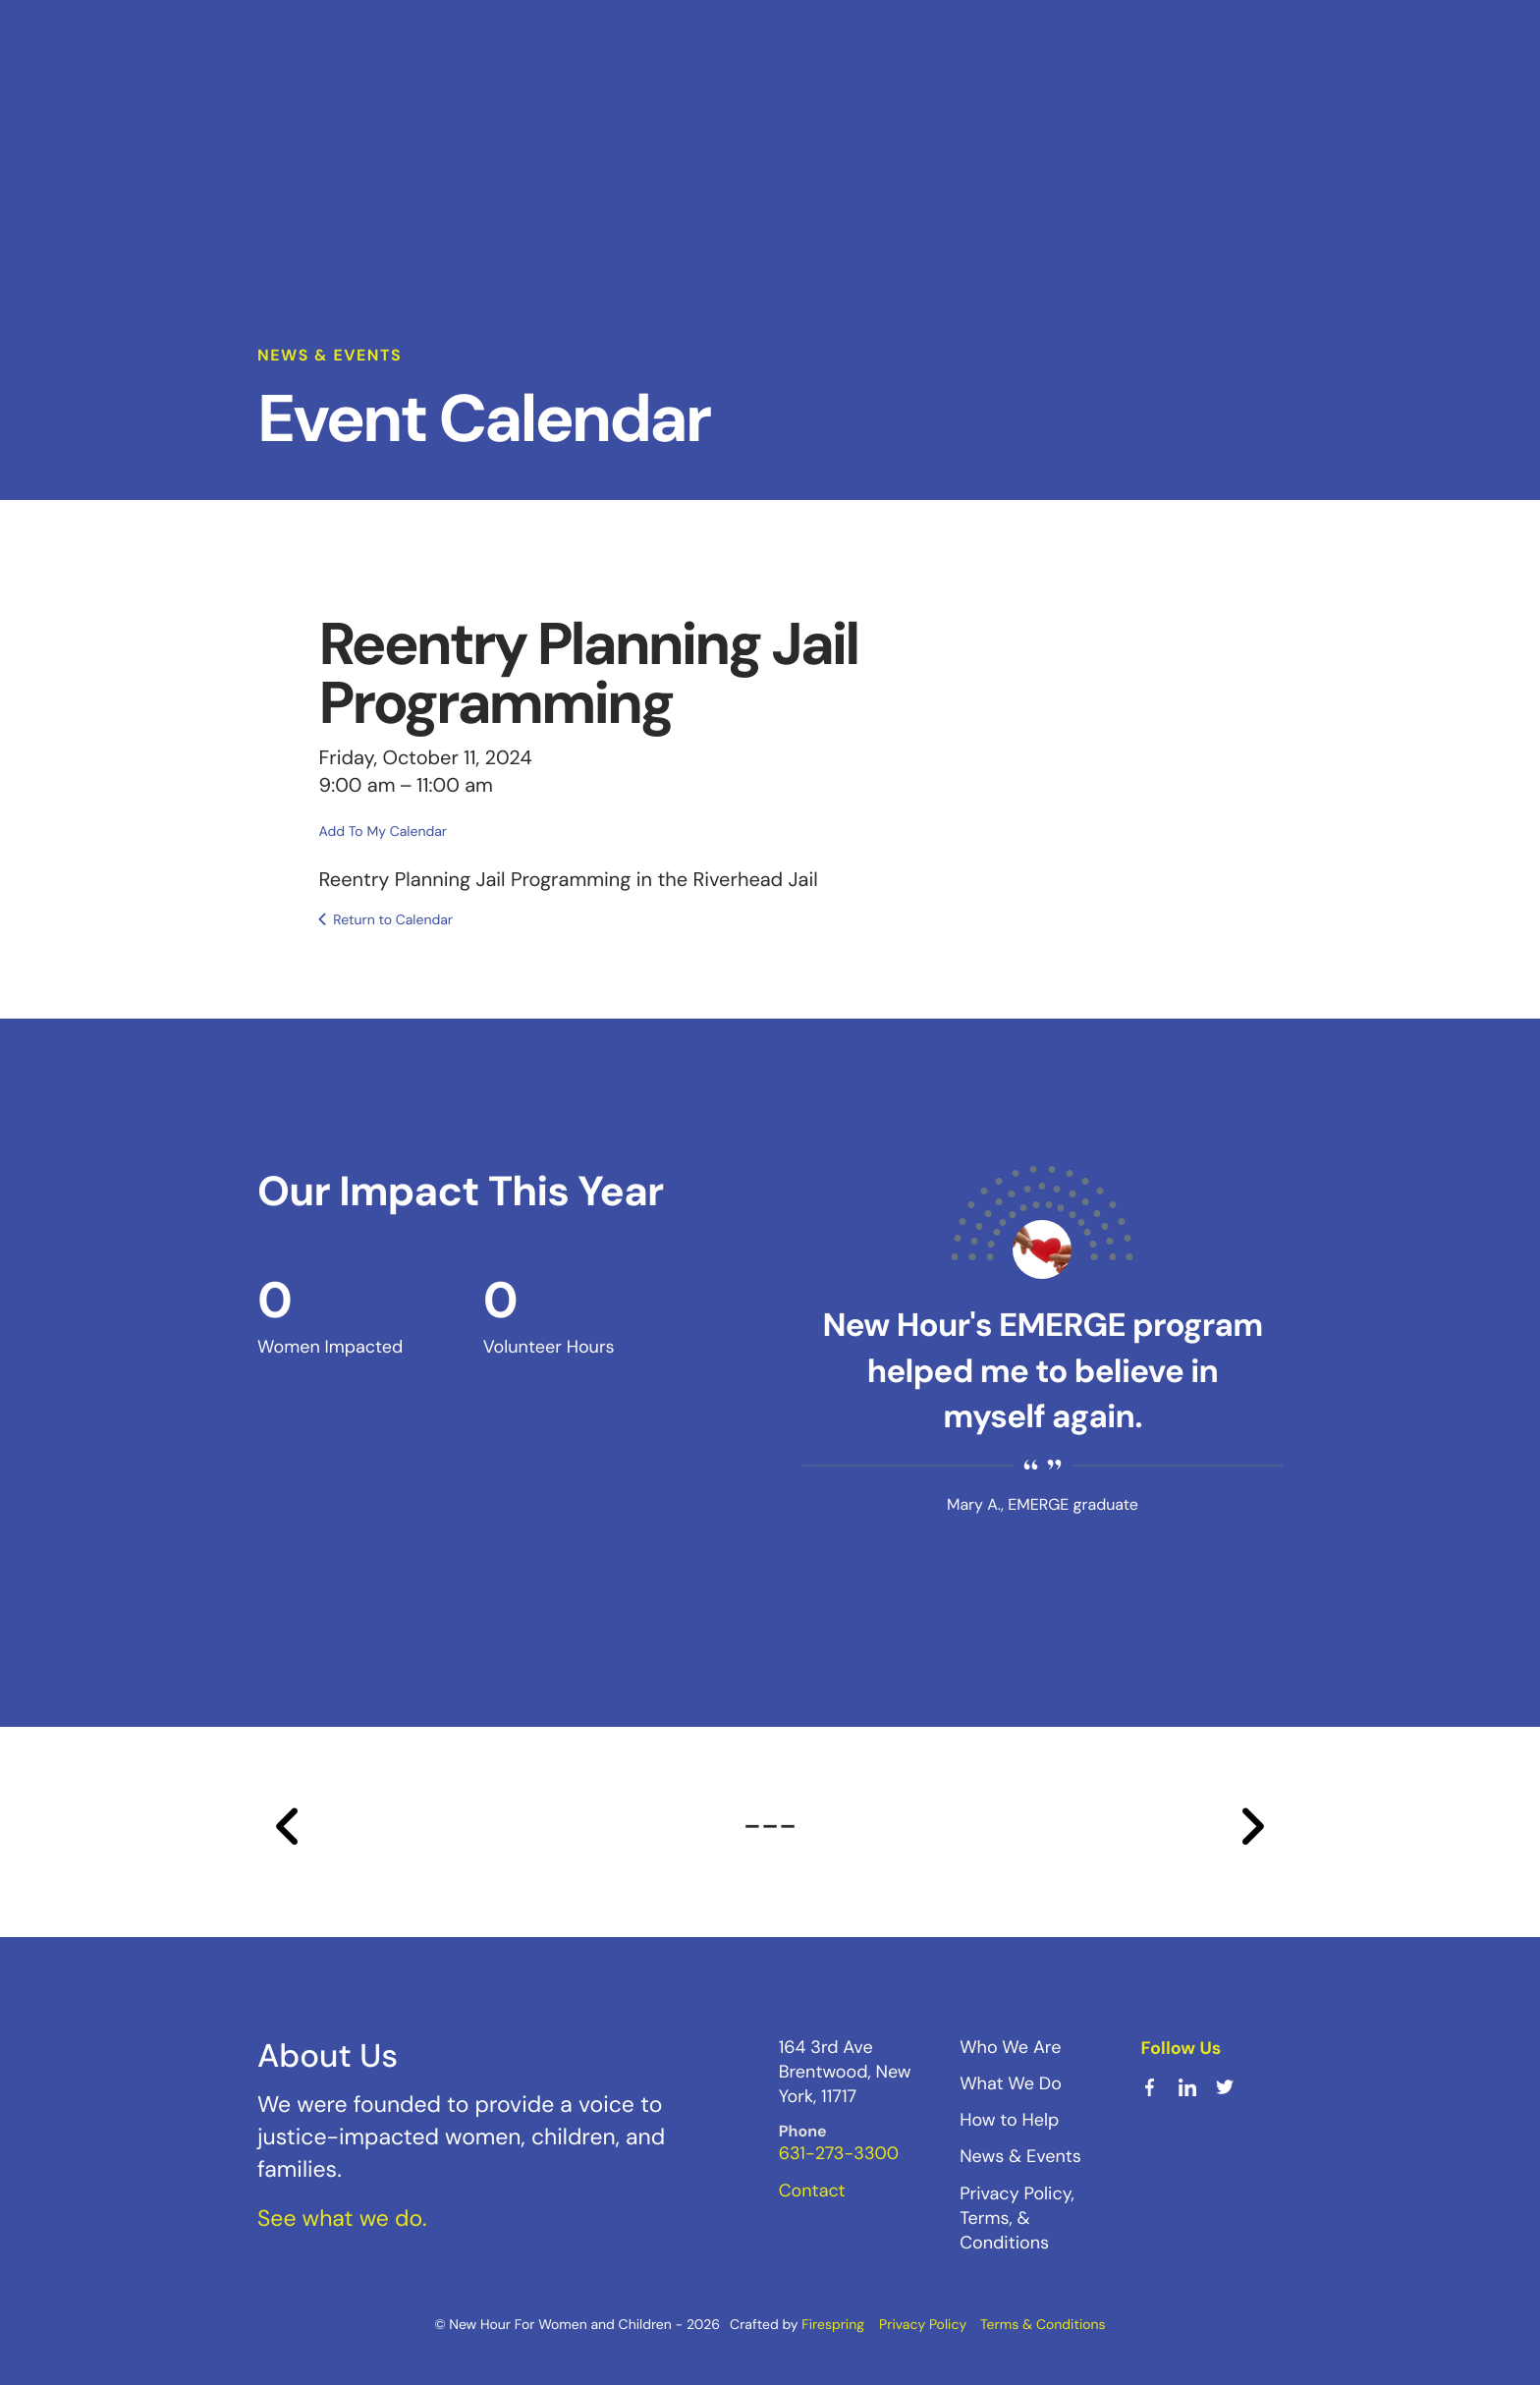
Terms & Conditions (1043, 2324)
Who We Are (1010, 2046)
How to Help (1009, 2119)
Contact (812, 2189)
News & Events (1020, 2156)
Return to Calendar (393, 919)
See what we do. (342, 2218)
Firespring (832, 2324)
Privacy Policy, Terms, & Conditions (1017, 2217)
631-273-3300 (839, 2153)
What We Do (1011, 2082)
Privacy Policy (922, 2324)
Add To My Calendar (383, 831)
